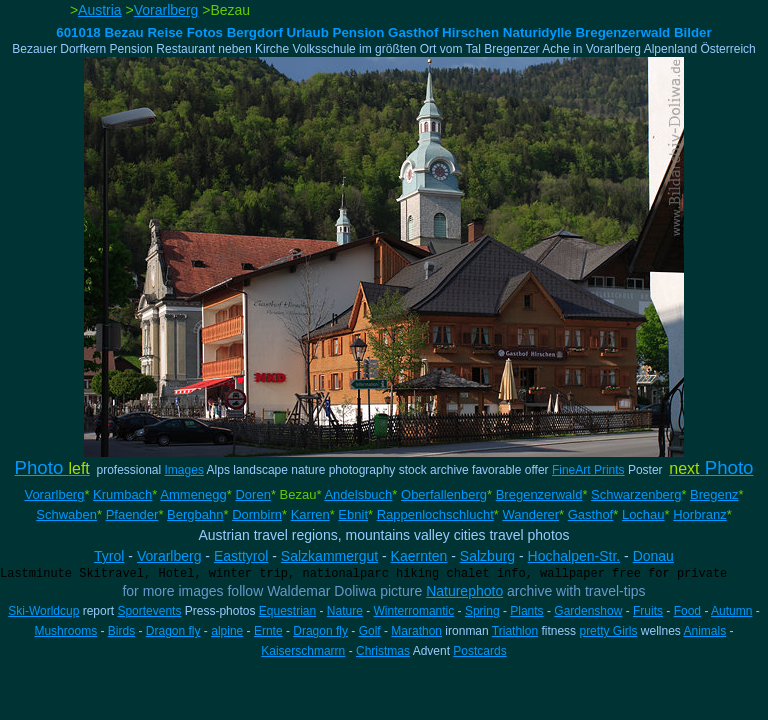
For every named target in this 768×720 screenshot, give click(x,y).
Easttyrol (241, 556)
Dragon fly (173, 631)
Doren (252, 494)
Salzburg (487, 556)
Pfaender (132, 514)
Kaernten (419, 556)
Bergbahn (195, 514)
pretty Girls (608, 631)
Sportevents (149, 611)
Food (687, 611)
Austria (100, 10)
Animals (705, 631)
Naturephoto (464, 591)
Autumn (731, 611)
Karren (310, 514)
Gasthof (591, 514)
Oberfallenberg (444, 494)
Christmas (383, 651)
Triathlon (515, 631)
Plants (526, 611)
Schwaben (66, 514)
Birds (121, 631)
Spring (482, 611)
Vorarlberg (166, 10)
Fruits (648, 611)
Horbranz (699, 514)
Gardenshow (588, 611)
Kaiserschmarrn (303, 651)
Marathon (416, 631)
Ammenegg (193, 494)
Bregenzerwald (539, 494)
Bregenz (714, 494)
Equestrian (287, 611)
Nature (345, 611)
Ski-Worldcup (43, 611)
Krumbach (122, 494)
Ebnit (353, 514)
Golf (370, 631)
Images (184, 470)
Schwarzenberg (636, 494)
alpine (227, 631)
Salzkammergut (329, 556)
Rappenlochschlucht (435, 514)
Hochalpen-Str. (574, 556)
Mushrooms (65, 631)
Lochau (643, 514)
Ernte (268, 631)
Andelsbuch (358, 494)
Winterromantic (414, 611)
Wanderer (530, 514)
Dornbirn (257, 514)
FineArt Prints (588, 470)
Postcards (479, 651)
